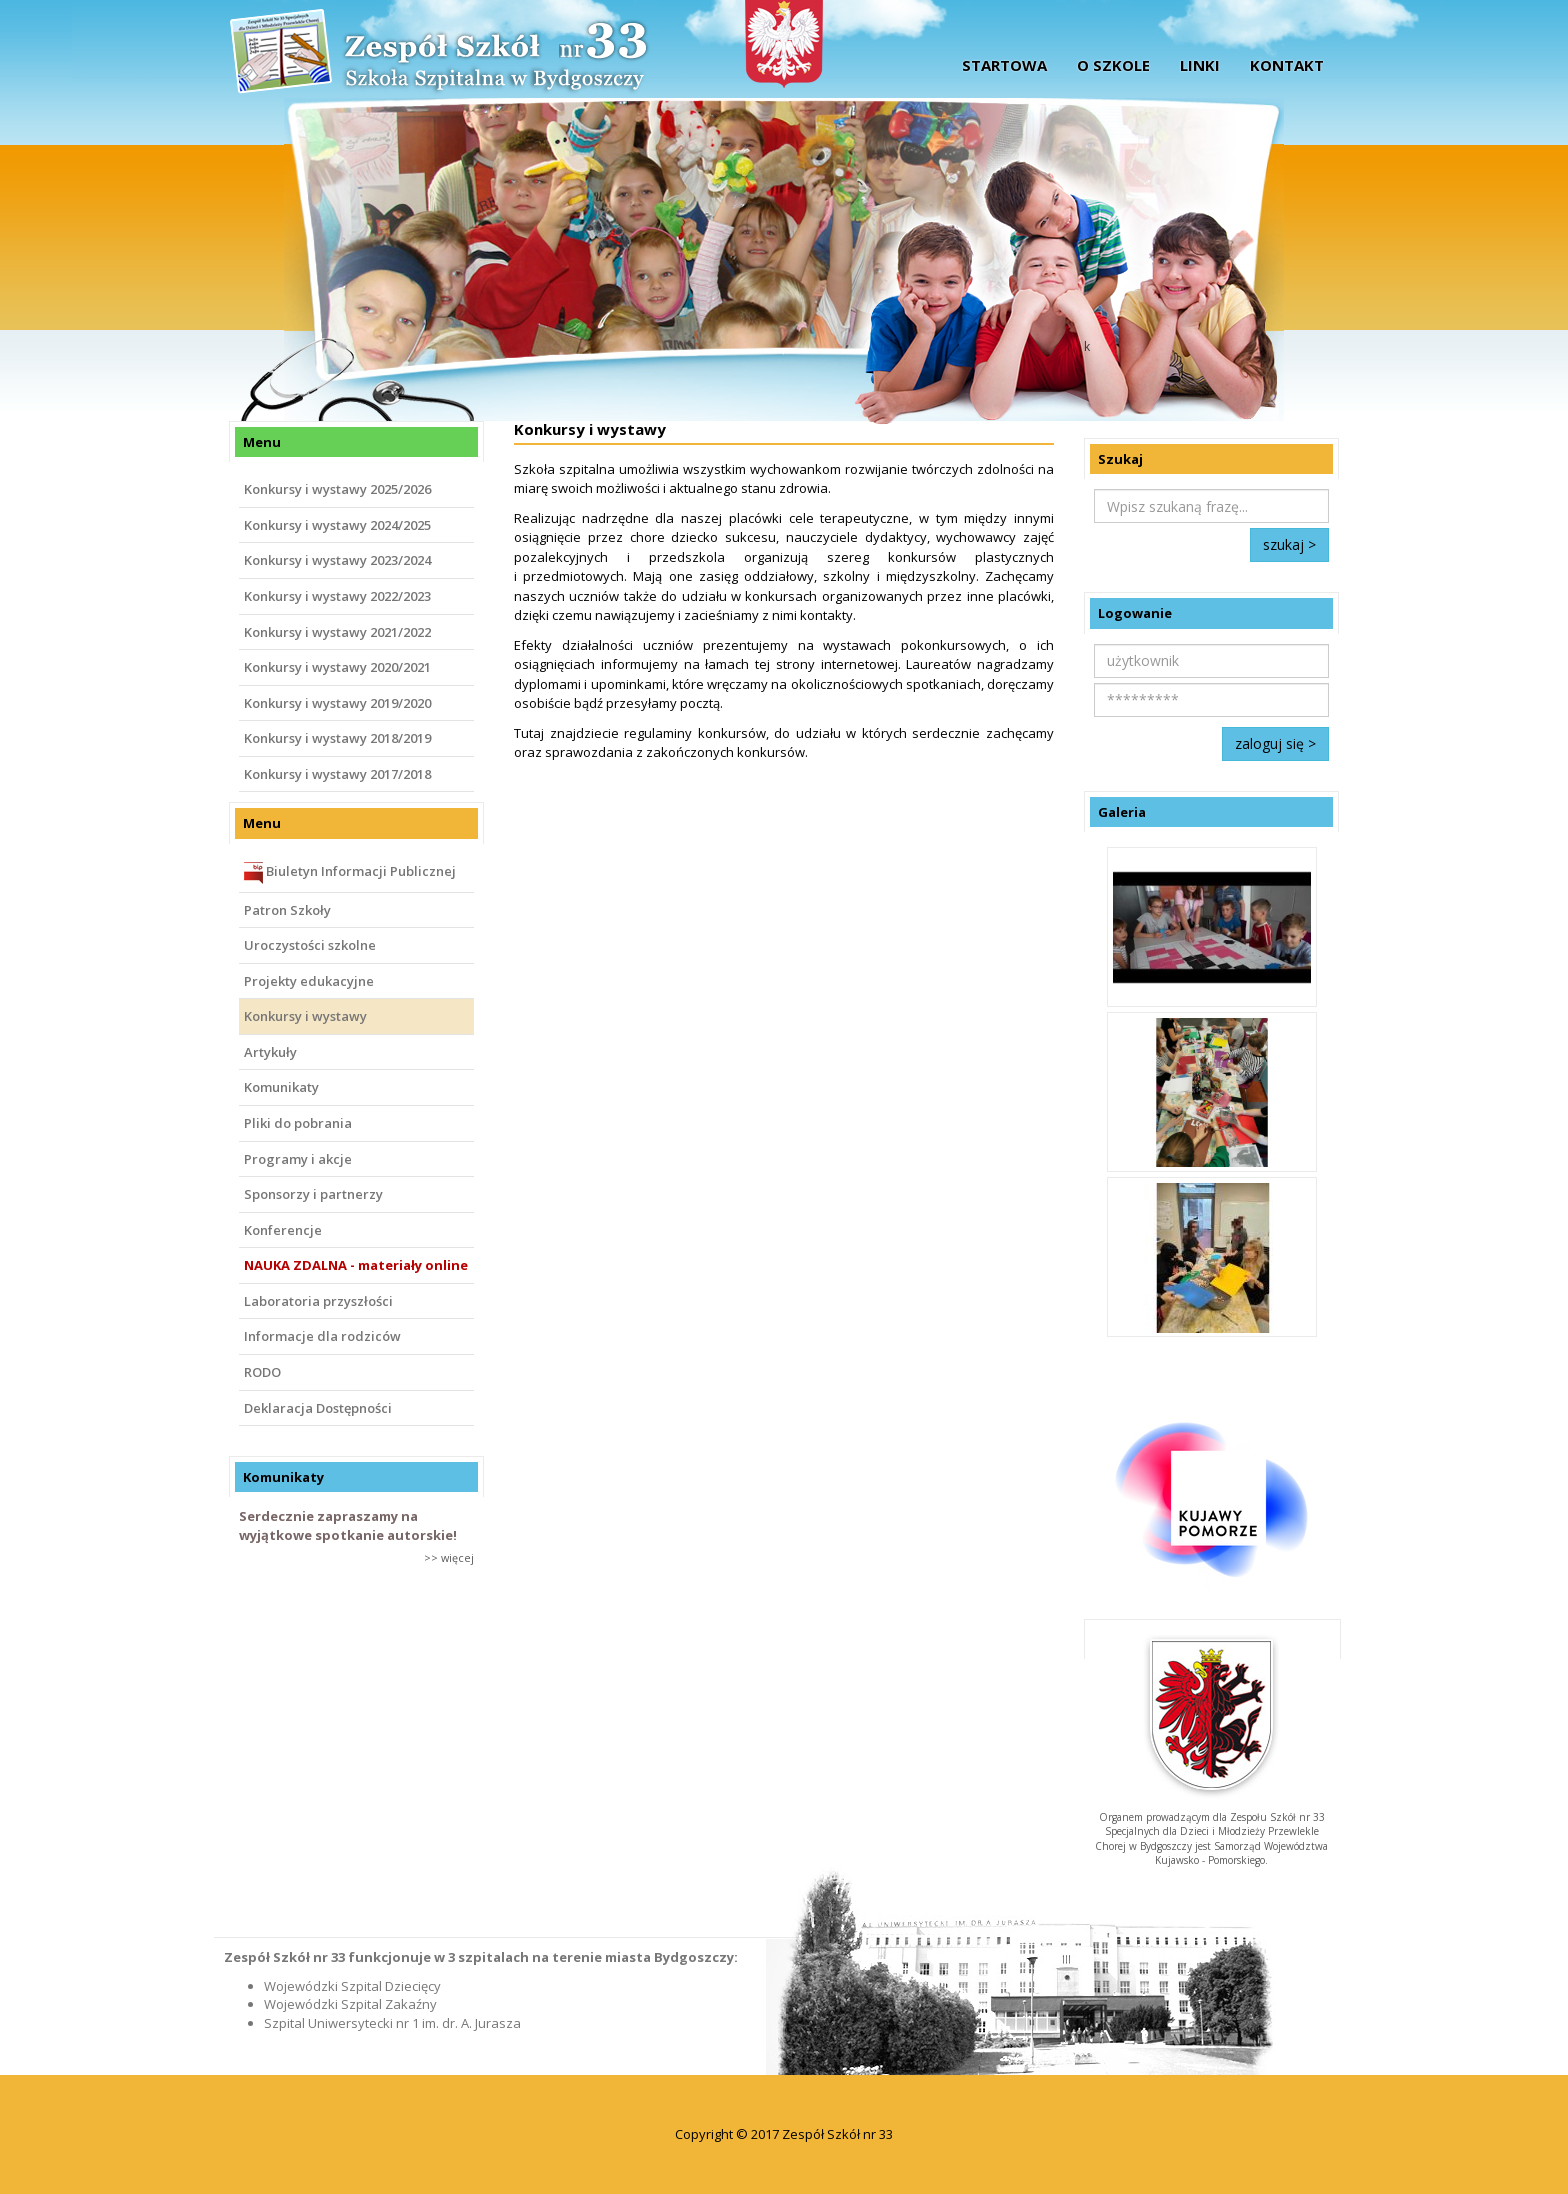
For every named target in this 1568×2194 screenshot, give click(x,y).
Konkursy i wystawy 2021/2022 (337, 632)
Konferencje (283, 1230)
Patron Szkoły (287, 910)
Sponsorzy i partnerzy (313, 1194)
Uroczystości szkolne (310, 945)
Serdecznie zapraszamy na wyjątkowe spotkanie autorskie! (348, 1525)
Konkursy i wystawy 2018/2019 (337, 738)
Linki (1200, 65)
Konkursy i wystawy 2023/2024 (337, 560)
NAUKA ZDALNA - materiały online (356, 1265)
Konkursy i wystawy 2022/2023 (337, 596)
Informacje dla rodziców (322, 1336)
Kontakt (1287, 65)
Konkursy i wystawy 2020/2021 (337, 667)
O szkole (1113, 65)
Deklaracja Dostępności (318, 1408)
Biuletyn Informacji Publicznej (350, 873)
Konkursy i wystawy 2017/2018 (337, 774)
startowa (1004, 65)
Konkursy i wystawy (305, 1016)
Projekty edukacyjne (309, 981)
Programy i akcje (298, 1159)
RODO (262, 1372)
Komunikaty (281, 1087)
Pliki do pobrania (298, 1123)
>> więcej (449, 1557)
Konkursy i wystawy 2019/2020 (337, 703)
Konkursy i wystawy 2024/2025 (337, 525)
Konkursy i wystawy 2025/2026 (337, 489)
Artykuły (270, 1052)
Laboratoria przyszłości (318, 1301)
